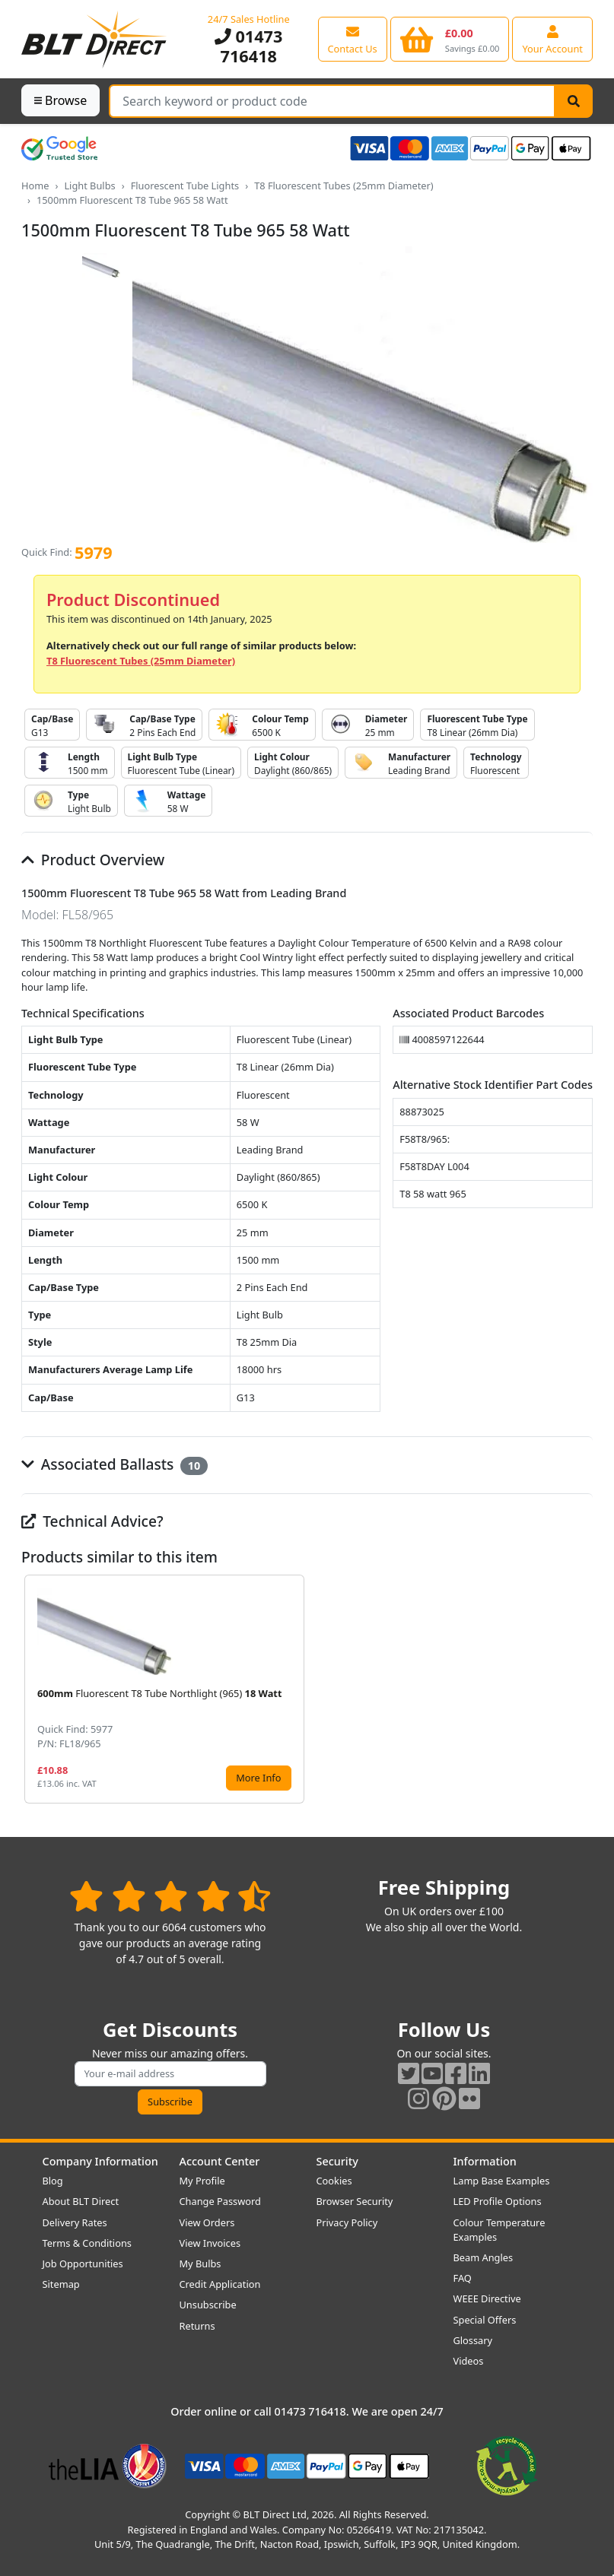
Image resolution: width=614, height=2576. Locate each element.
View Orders (207, 2222)
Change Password (220, 2201)
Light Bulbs (89, 185)
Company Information (100, 2161)
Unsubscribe (208, 2304)
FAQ (462, 2278)
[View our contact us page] (352, 39)
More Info (258, 1777)
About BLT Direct (81, 2201)
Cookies (334, 2180)
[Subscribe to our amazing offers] (170, 2073)
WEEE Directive (487, 2298)
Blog (53, 2180)
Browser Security (355, 2201)
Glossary (473, 2340)
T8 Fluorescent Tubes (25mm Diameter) (344, 185)
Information (485, 2161)
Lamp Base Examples (501, 2180)
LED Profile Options (497, 2201)
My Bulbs (200, 2263)
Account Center (220, 2161)
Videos (468, 2361)
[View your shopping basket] (450, 39)
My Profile (202, 2180)
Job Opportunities (83, 2263)
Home (35, 185)
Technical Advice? (92, 1521)
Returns (197, 2326)
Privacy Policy (347, 2222)
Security (337, 2161)
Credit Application (220, 2284)
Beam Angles (483, 2257)
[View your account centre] (552, 39)
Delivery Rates (75, 2222)
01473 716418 (248, 46)
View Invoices (210, 2243)
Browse (60, 100)
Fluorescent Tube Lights (185, 185)
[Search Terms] (332, 101)
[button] (580, 1689)
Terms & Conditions (87, 2243)
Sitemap (61, 2284)
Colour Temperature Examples (499, 2230)
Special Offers (485, 2320)
